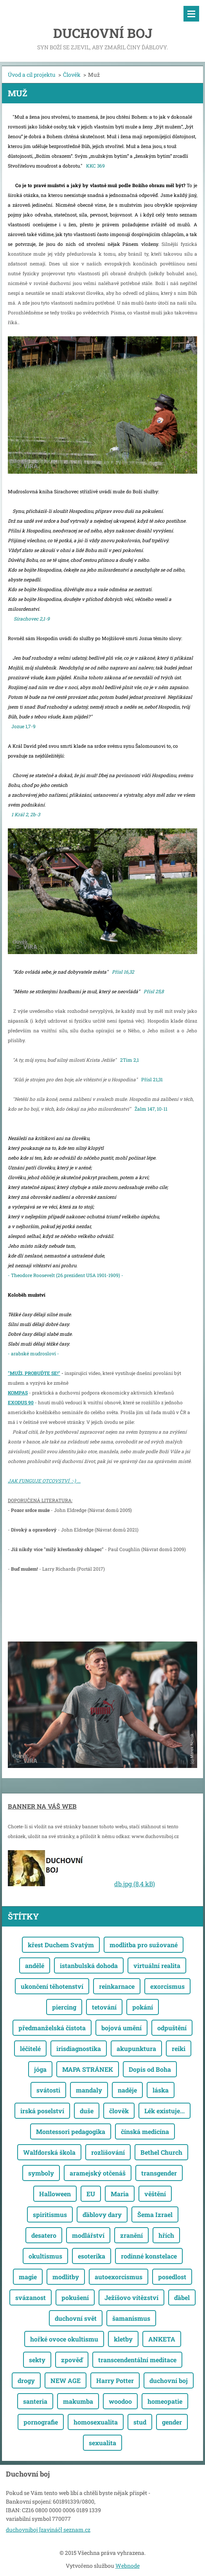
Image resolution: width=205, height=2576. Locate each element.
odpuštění (172, 2028)
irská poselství (42, 2111)
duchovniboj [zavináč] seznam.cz (48, 2529)
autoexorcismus (118, 2277)
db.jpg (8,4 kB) (134, 1884)
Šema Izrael (155, 2214)
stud (139, 2422)
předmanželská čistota (52, 2028)
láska (161, 2090)
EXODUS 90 (21, 1402)
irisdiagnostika (78, 2048)
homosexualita (96, 2422)
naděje (127, 2090)
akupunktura (136, 2048)
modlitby (65, 2277)
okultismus (45, 2256)
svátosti (48, 2090)
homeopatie (164, 2401)
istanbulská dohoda (89, 1965)
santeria (35, 2401)
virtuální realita (156, 1965)
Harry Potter (115, 2380)
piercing (64, 2007)
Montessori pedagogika (70, 2131)
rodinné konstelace (149, 2256)
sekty (37, 2360)
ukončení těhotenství (52, 1986)
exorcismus (167, 1986)
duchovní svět (76, 2318)
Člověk (72, 74)
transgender (159, 2173)
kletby (123, 2339)
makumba (78, 2401)
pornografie (40, 2422)
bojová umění (121, 2028)
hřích (166, 2235)
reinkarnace (117, 1986)
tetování (104, 2007)
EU (90, 2194)
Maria (120, 2194)
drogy (26, 2380)
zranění (131, 2235)
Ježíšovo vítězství (131, 2297)
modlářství (88, 2235)
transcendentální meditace (137, 2360)
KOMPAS (18, 1392)
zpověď (72, 2360)
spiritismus (50, 2214)
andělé (34, 1965)
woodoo (120, 2401)
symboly (41, 2173)
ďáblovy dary (102, 2214)
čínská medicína (145, 2131)
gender (172, 2422)
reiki (178, 2048)
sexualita (102, 2443)
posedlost (172, 2277)
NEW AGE (65, 2380)
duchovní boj (168, 2380)
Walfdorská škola (49, 2152)
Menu (191, 14)
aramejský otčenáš (98, 2173)
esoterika (91, 2256)
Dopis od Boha (150, 2069)
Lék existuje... (164, 2111)
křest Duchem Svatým (61, 1945)
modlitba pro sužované (144, 1945)
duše (87, 2111)
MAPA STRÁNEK (87, 2069)
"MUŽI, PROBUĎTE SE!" (34, 1373)
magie (28, 2277)
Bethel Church (161, 2152)
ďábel (182, 2297)
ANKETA (161, 2339)
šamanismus (131, 2318)
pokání (142, 2007)
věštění (155, 2194)
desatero (43, 2235)
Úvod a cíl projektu (32, 74)
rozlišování (108, 2152)
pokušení (75, 2297)
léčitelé (30, 2048)
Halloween (55, 2194)
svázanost (30, 2297)
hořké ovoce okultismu (64, 2339)
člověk (119, 2111)
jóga (40, 2069)
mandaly (89, 2090)
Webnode (127, 2565)
